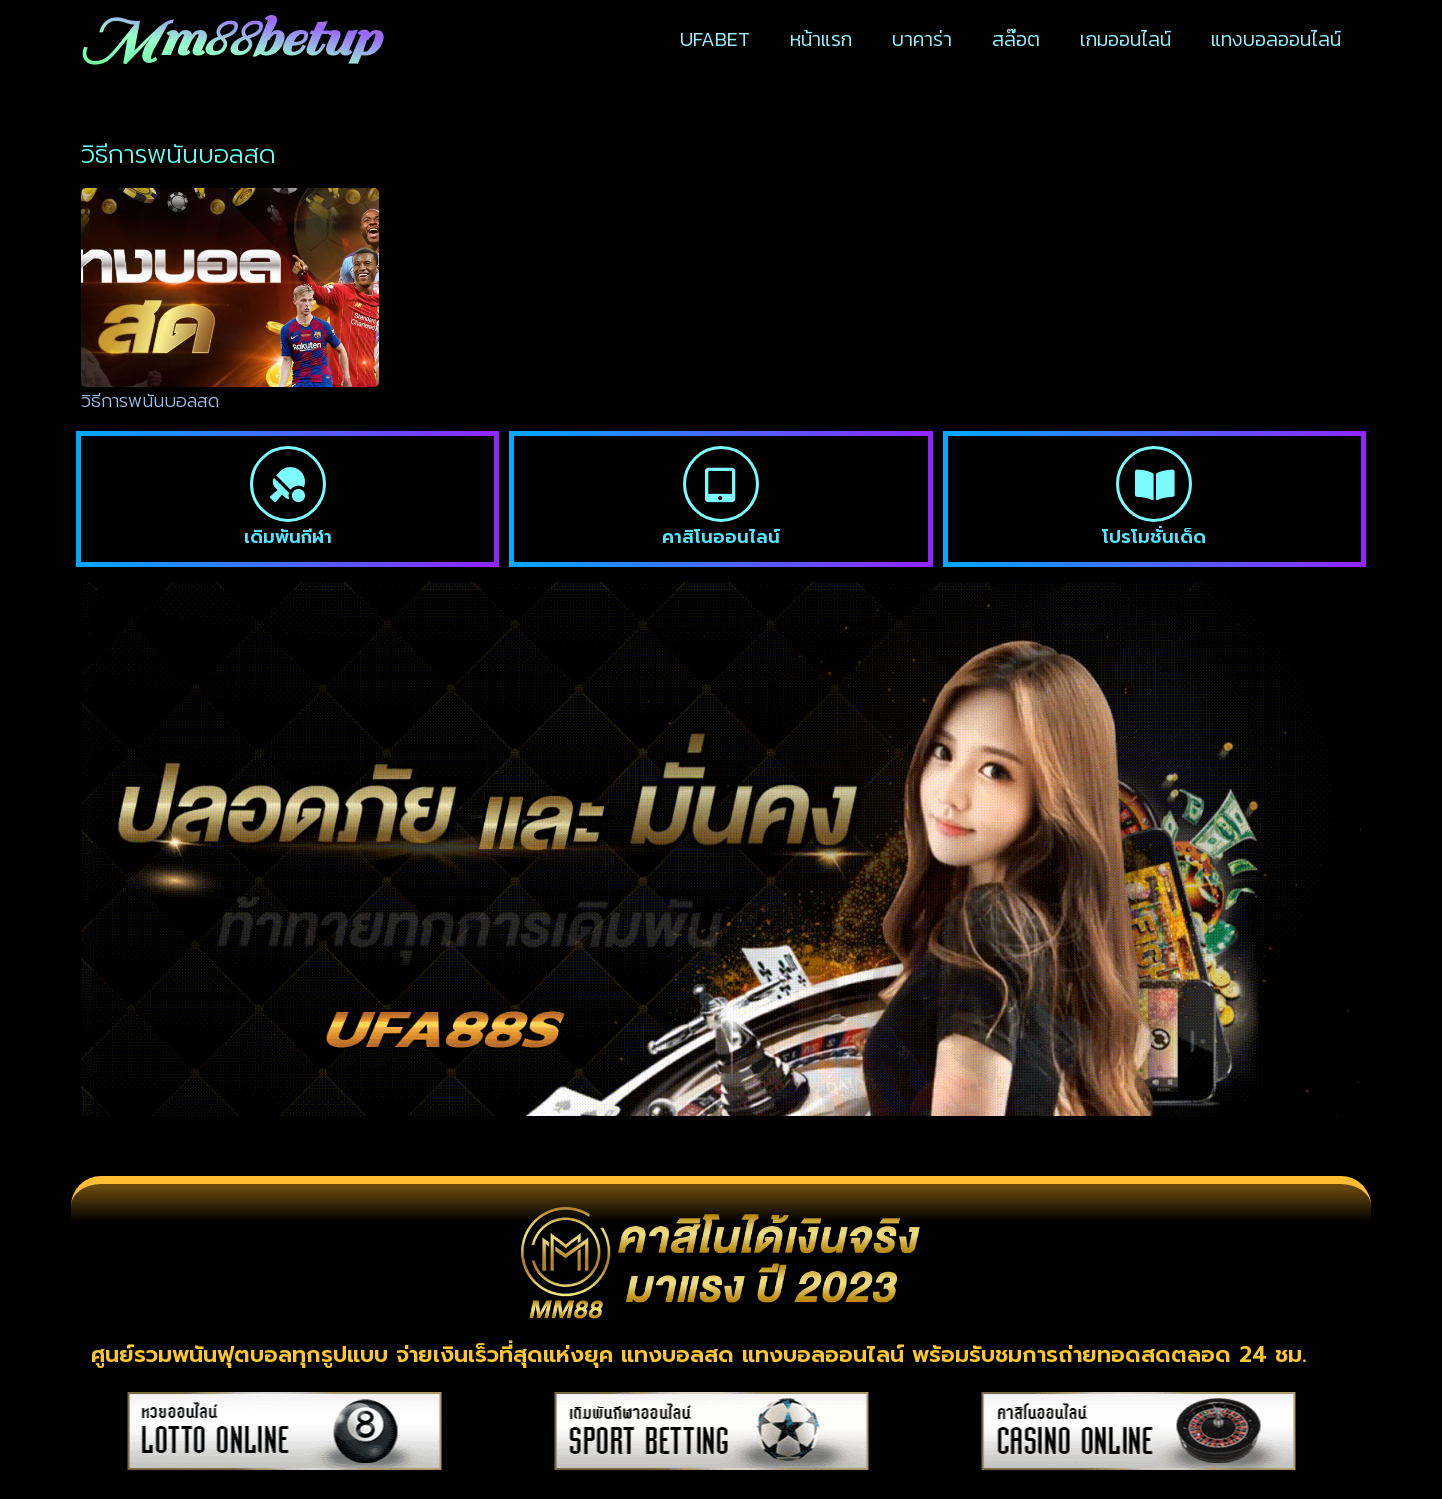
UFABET (715, 39)
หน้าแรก (821, 39)
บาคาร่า (922, 39)
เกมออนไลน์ (1125, 39)
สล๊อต (1016, 39)
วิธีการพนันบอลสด (150, 401)
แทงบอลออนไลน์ (1276, 39)
